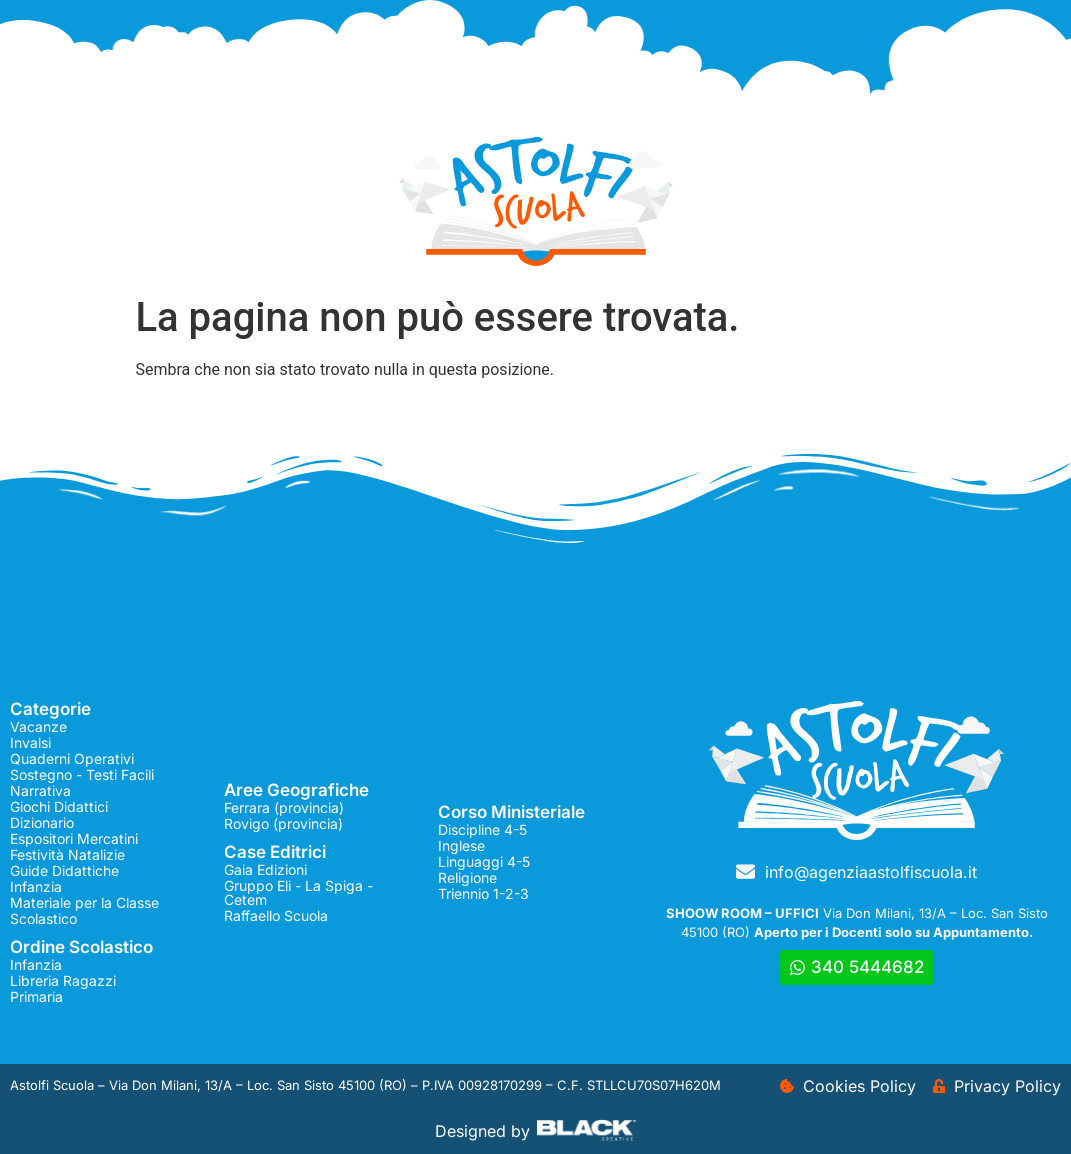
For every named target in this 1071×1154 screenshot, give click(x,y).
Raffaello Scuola (276, 915)
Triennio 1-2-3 (483, 893)
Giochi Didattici (59, 806)
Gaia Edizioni (265, 869)
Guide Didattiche (64, 870)
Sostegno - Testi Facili (82, 774)
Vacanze (38, 726)
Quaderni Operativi (72, 758)
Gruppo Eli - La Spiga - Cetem (298, 892)
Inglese (461, 845)
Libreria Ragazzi (63, 980)
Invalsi (30, 742)
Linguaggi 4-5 (484, 861)
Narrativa (40, 790)
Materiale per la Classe (84, 902)
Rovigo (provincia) (283, 823)
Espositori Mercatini (74, 838)
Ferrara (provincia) (284, 807)
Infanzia (36, 886)
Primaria (36, 996)
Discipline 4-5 (482, 829)
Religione (467, 877)
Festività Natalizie (67, 854)
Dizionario (42, 822)
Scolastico (43, 918)
